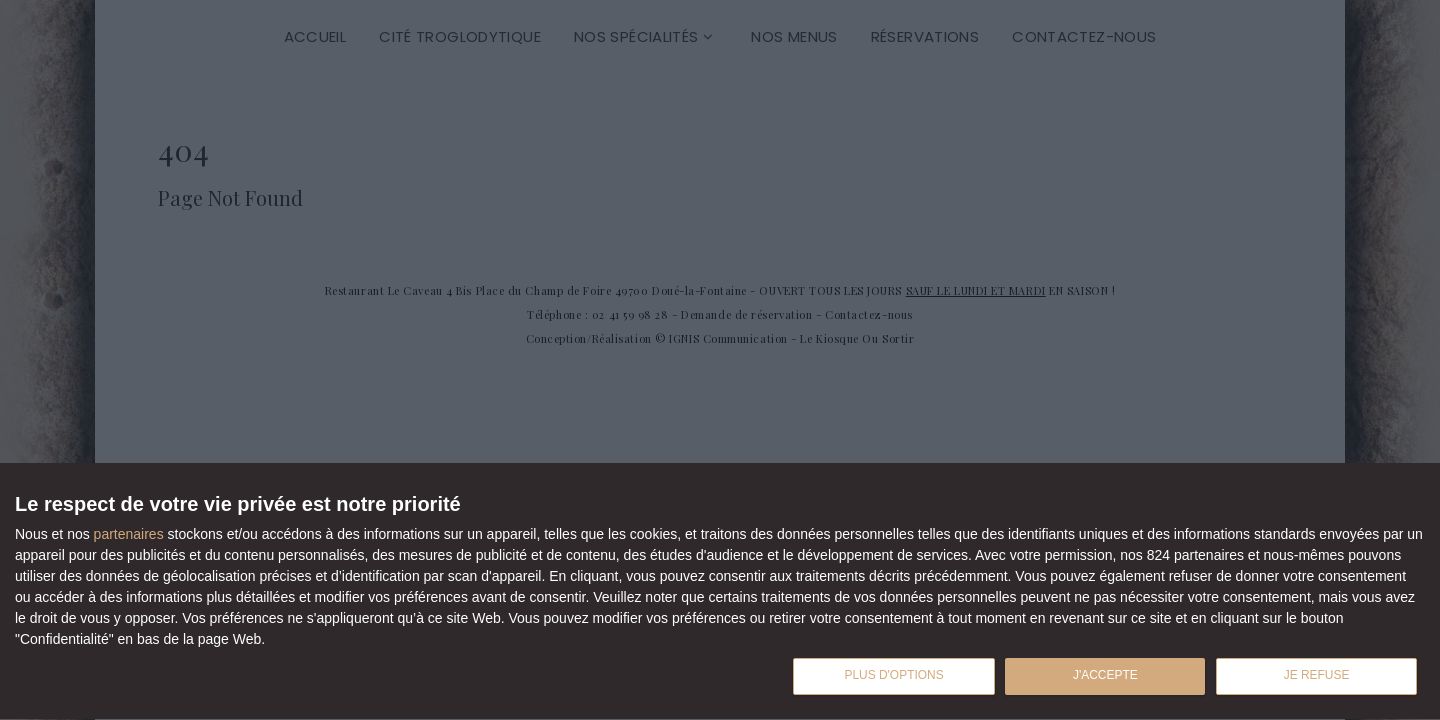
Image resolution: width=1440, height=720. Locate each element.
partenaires (129, 529)
